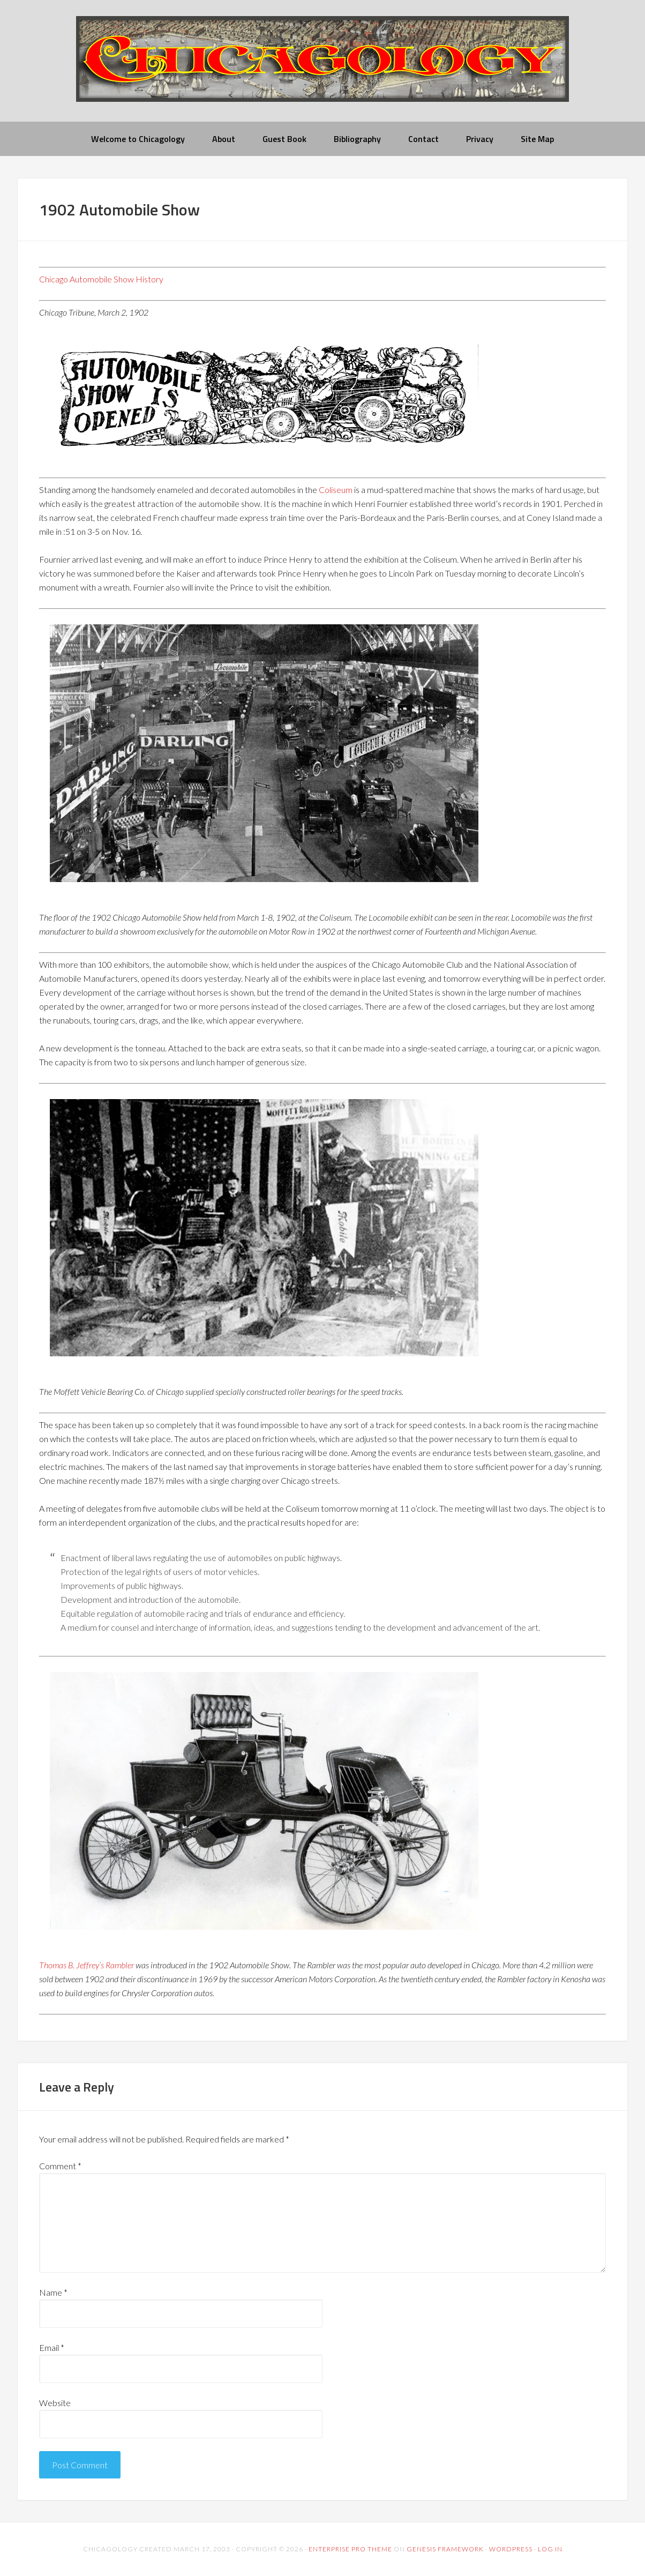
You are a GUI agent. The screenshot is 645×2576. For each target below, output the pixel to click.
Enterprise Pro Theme (350, 2549)
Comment (60, 2166)
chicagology (322, 68)
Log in (550, 2549)
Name (53, 2292)
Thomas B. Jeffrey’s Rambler (86, 1965)
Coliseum (335, 489)
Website (55, 2403)
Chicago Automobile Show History (101, 279)
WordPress (510, 2549)
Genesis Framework (445, 2549)
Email (51, 2347)
